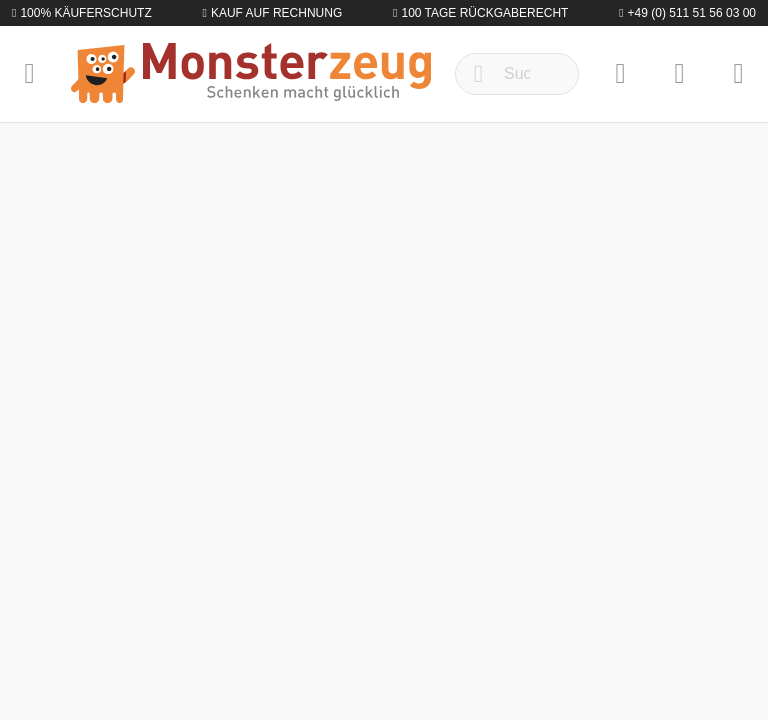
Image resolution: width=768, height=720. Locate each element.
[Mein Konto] (679, 74)
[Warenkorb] (738, 74)
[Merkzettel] (620, 74)
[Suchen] (478, 74)
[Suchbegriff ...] (517, 74)
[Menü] (29, 74)
